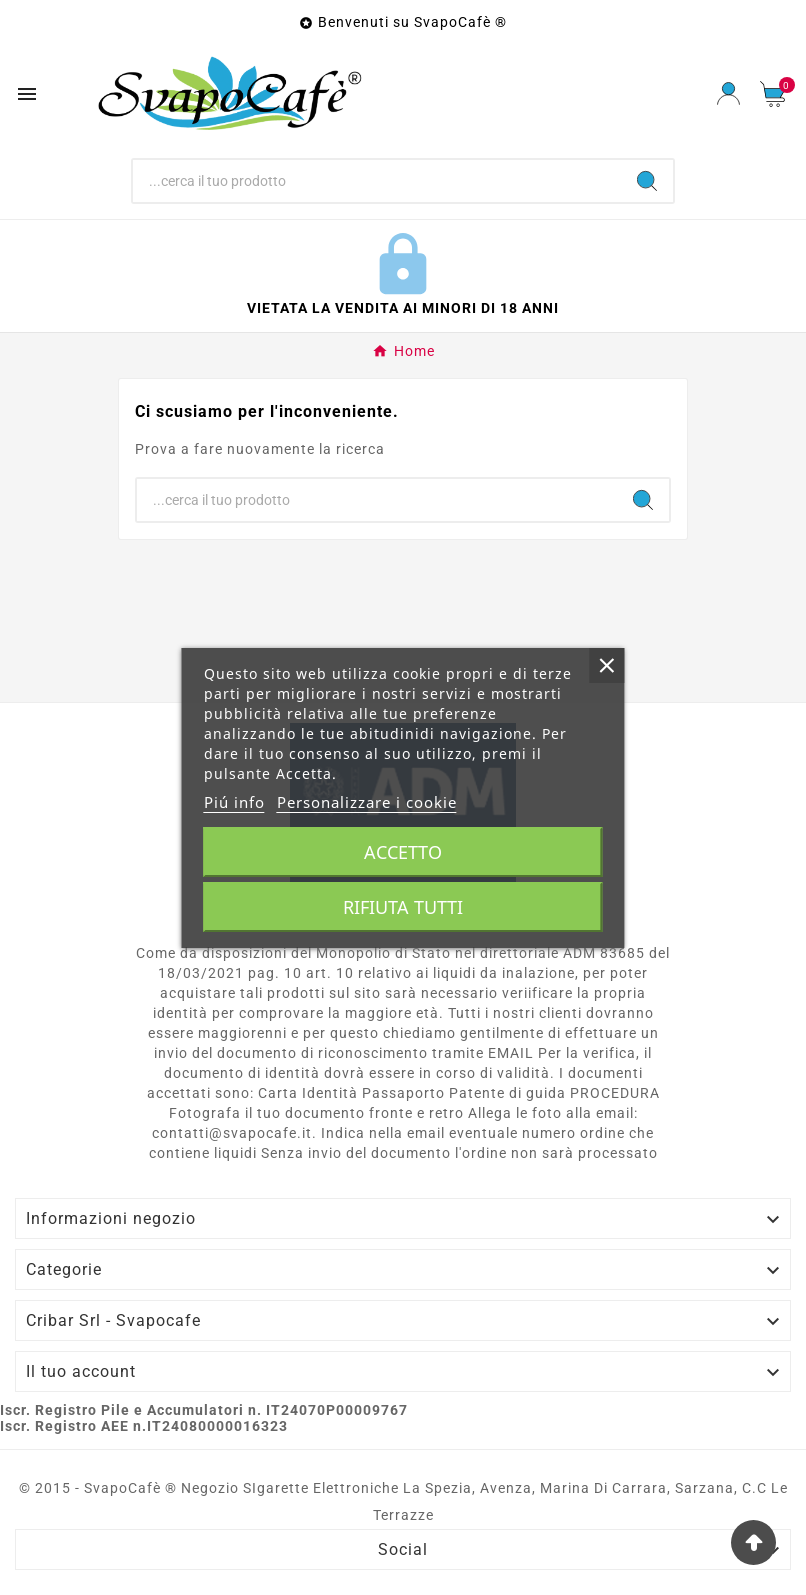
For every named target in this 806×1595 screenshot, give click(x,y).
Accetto (403, 852)
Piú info (234, 802)
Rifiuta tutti (403, 907)
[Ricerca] (376, 181)
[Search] (647, 181)
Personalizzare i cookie (367, 802)
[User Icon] (728, 93)
